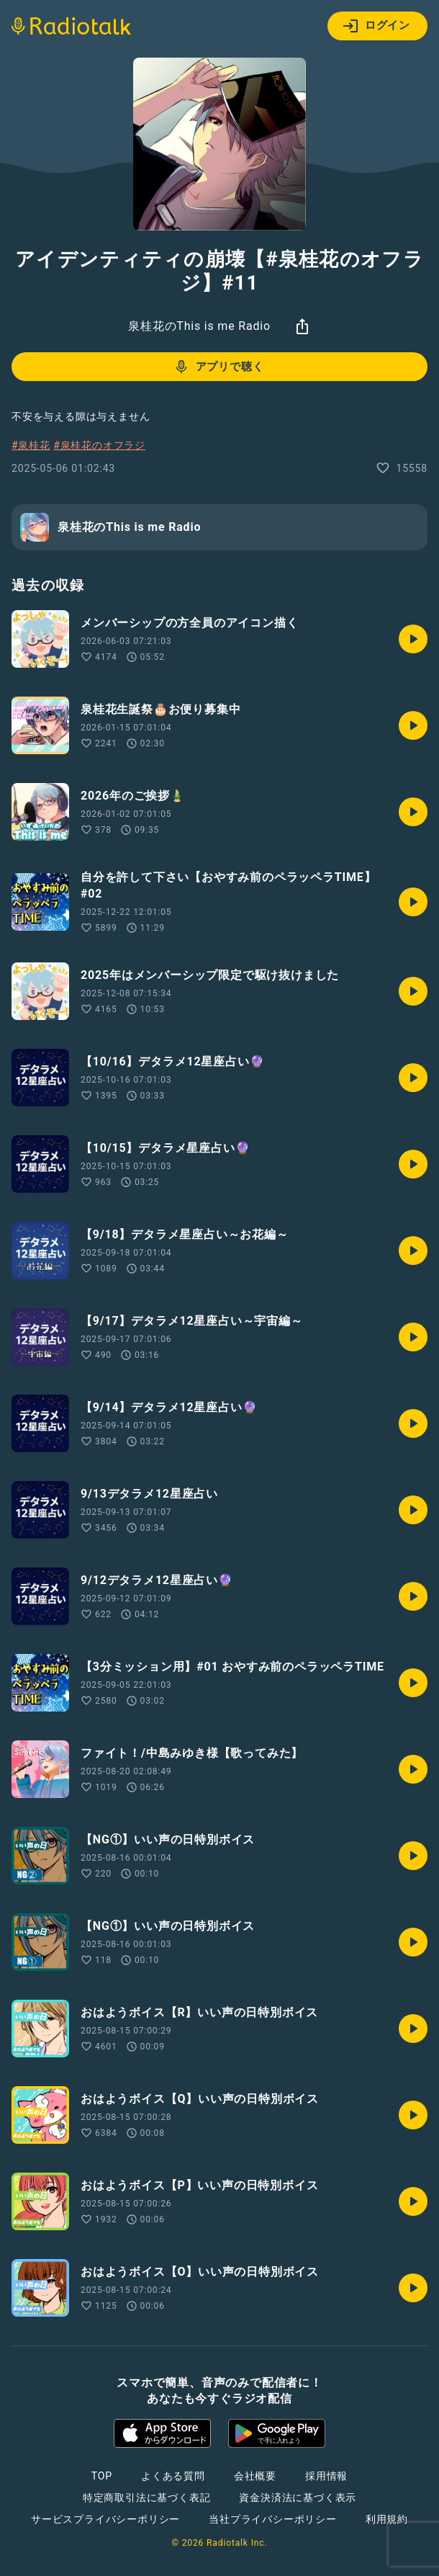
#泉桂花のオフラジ (99, 445)
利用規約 (387, 2519)
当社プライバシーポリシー (273, 2519)
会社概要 (255, 2476)
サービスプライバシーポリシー (105, 2519)
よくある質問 (173, 2476)
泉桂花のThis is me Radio (199, 326)
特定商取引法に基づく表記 (147, 2497)
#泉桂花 (31, 445)
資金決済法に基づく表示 (297, 2497)
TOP (101, 2476)
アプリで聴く (218, 366)
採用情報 (326, 2476)
